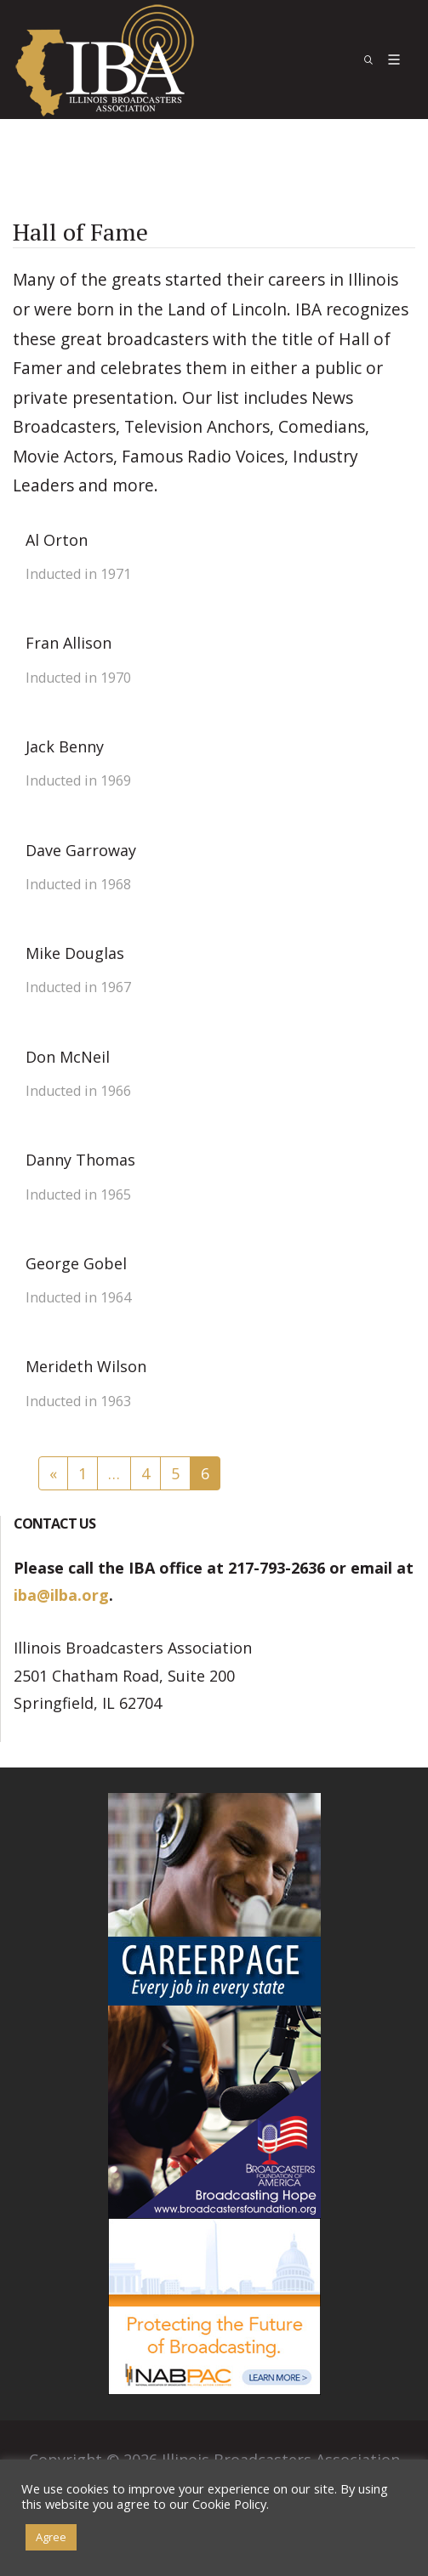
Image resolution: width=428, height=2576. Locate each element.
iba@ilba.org (61, 1595)
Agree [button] (51, 2537)
